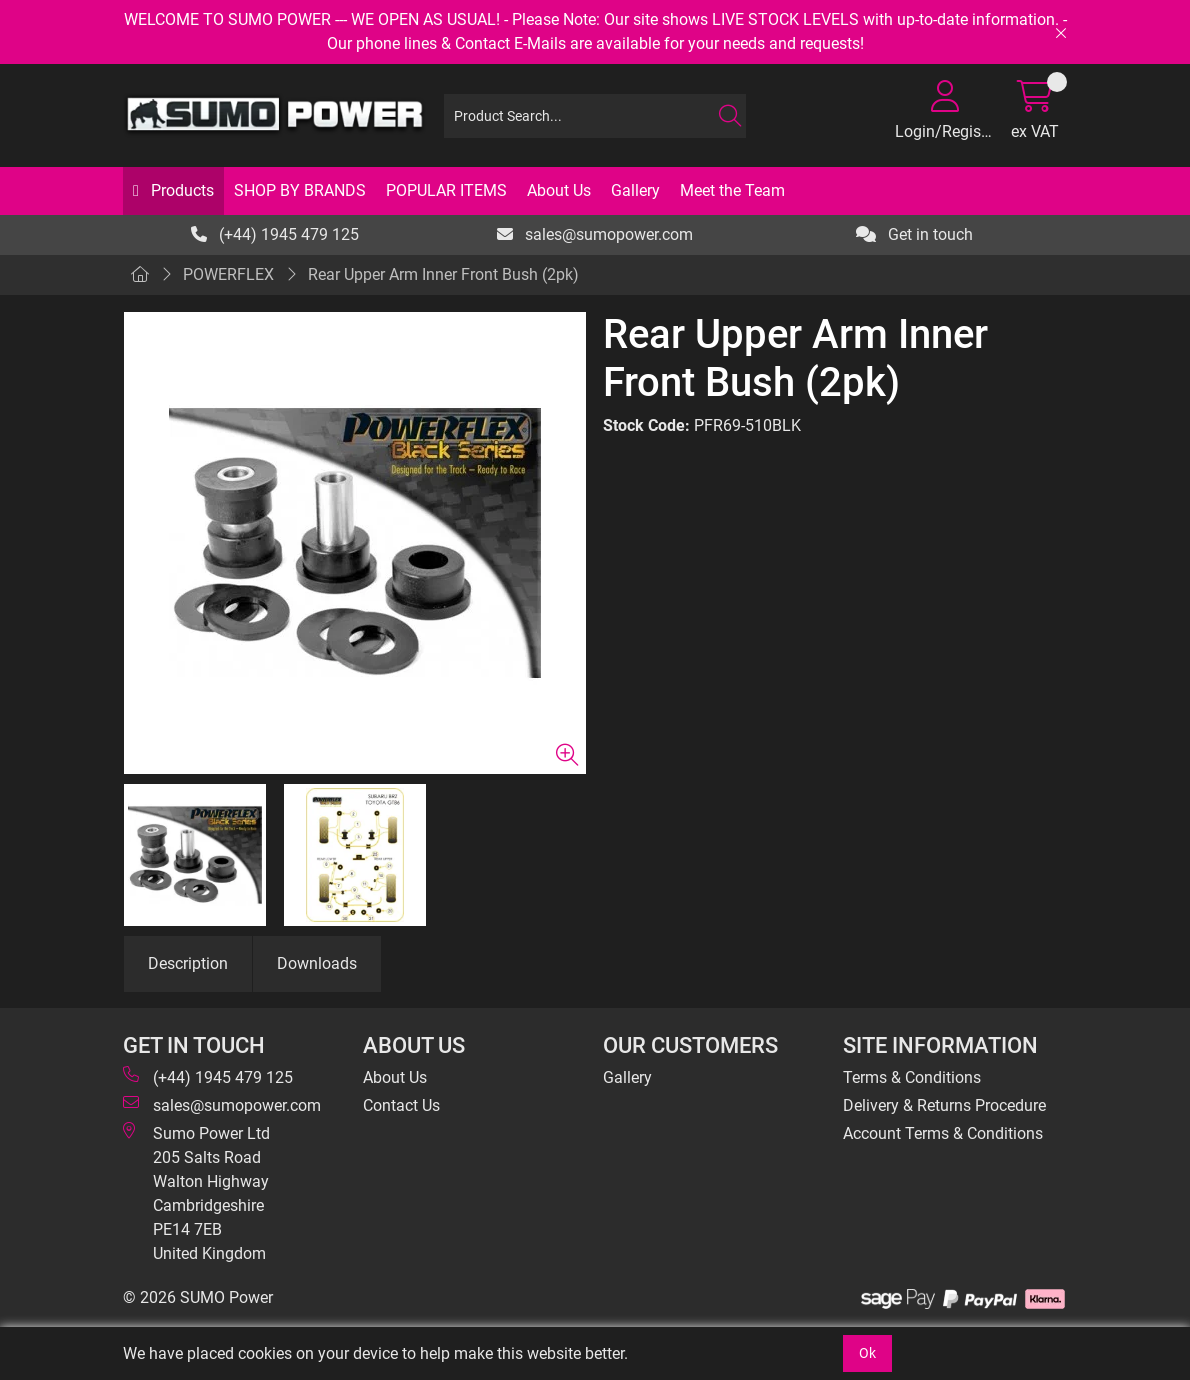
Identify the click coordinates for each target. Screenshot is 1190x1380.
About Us (559, 190)
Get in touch (914, 234)
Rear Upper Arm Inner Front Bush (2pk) (443, 274)
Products (180, 190)
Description (188, 963)
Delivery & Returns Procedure (944, 1105)
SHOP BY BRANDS (300, 190)
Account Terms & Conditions (943, 1133)
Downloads (317, 963)
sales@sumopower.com (595, 234)
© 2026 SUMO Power (198, 1297)
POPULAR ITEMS (446, 190)
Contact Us (401, 1105)
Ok (867, 1353)
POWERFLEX (228, 274)
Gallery (635, 190)
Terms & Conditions (912, 1077)
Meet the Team (732, 190)
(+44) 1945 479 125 (275, 234)
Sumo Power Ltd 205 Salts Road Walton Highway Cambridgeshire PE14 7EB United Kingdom (196, 1192)
